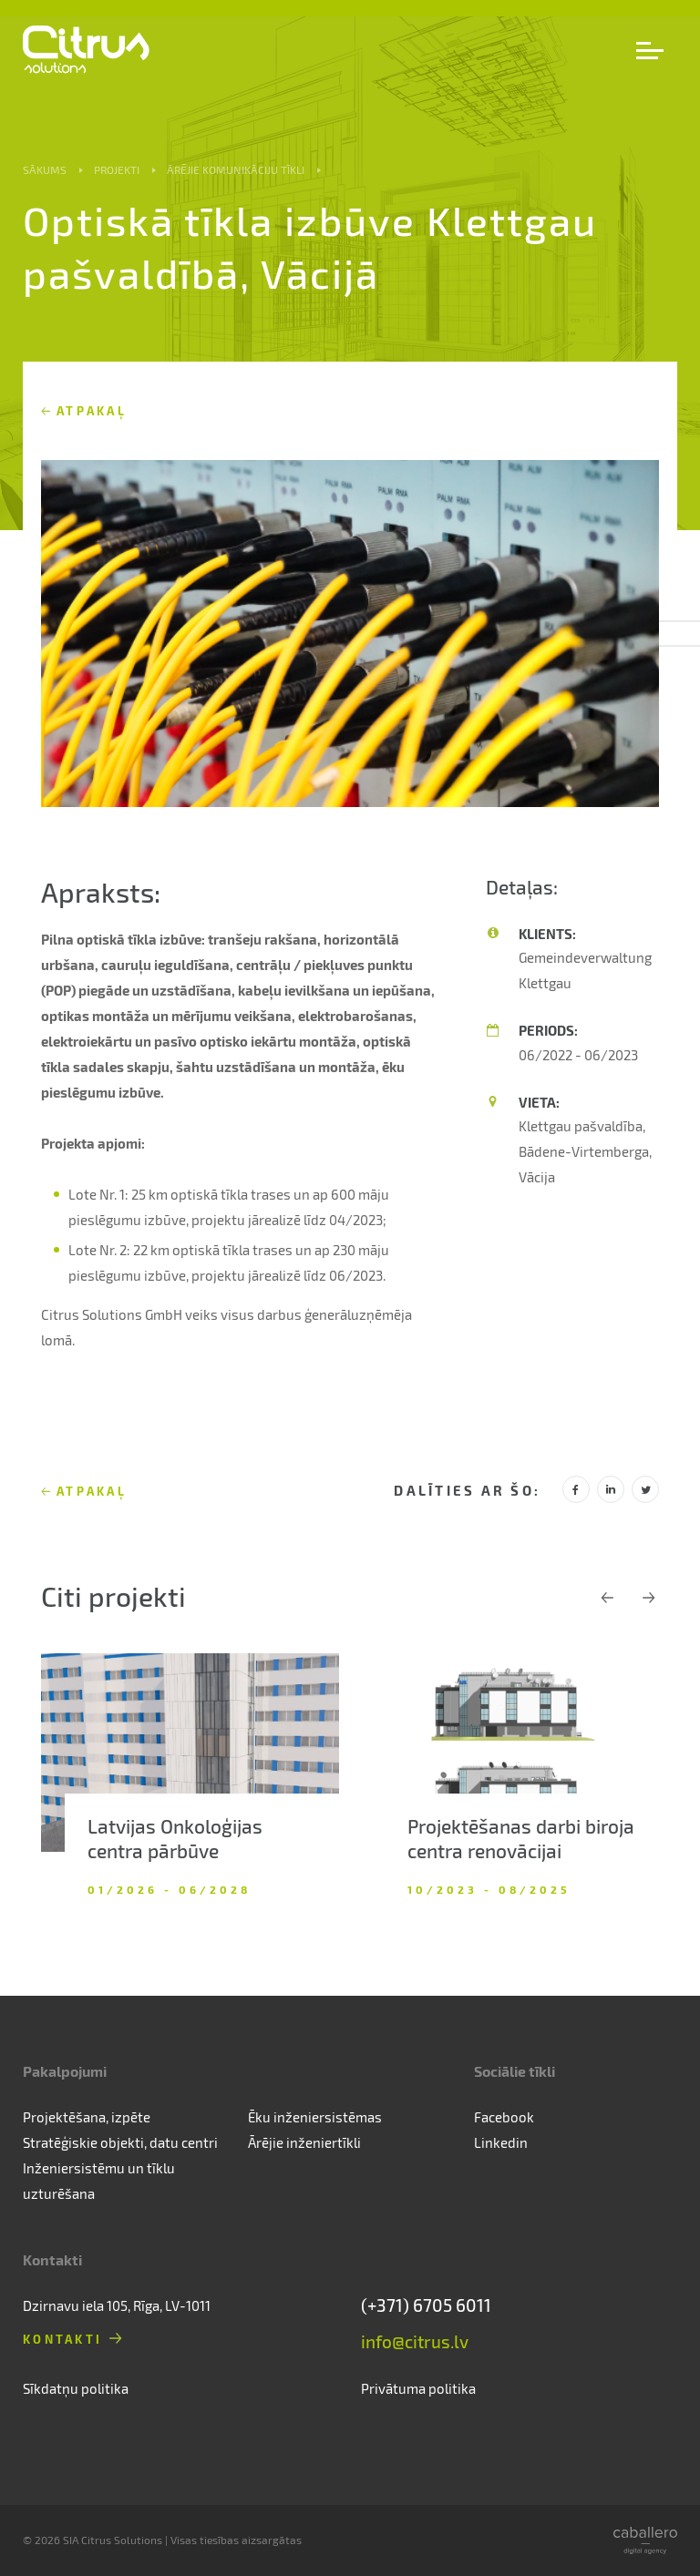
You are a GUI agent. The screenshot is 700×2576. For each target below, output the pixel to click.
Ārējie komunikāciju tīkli (235, 169)
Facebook (504, 2117)
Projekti (116, 169)
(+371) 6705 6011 (426, 2305)
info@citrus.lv (414, 2341)
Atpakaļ (92, 410)
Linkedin (501, 2142)
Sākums (45, 169)
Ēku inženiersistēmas (315, 2117)
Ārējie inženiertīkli (304, 2142)
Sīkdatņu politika (76, 2388)
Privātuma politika (418, 2388)
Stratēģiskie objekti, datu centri (120, 2142)
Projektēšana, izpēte (86, 2117)
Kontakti (62, 2339)
